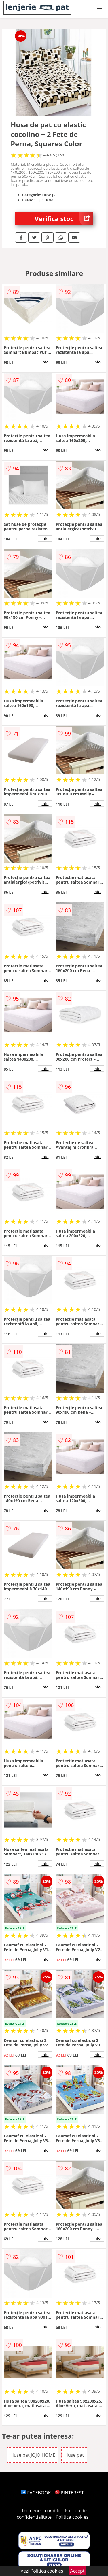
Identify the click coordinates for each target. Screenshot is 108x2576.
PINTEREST (69, 2493)
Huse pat (74, 2455)
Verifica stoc (64, 218)
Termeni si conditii (41, 2510)
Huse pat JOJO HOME (32, 2455)
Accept (77, 2571)
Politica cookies (72, 2517)
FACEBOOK (36, 2493)
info (45, 361)
